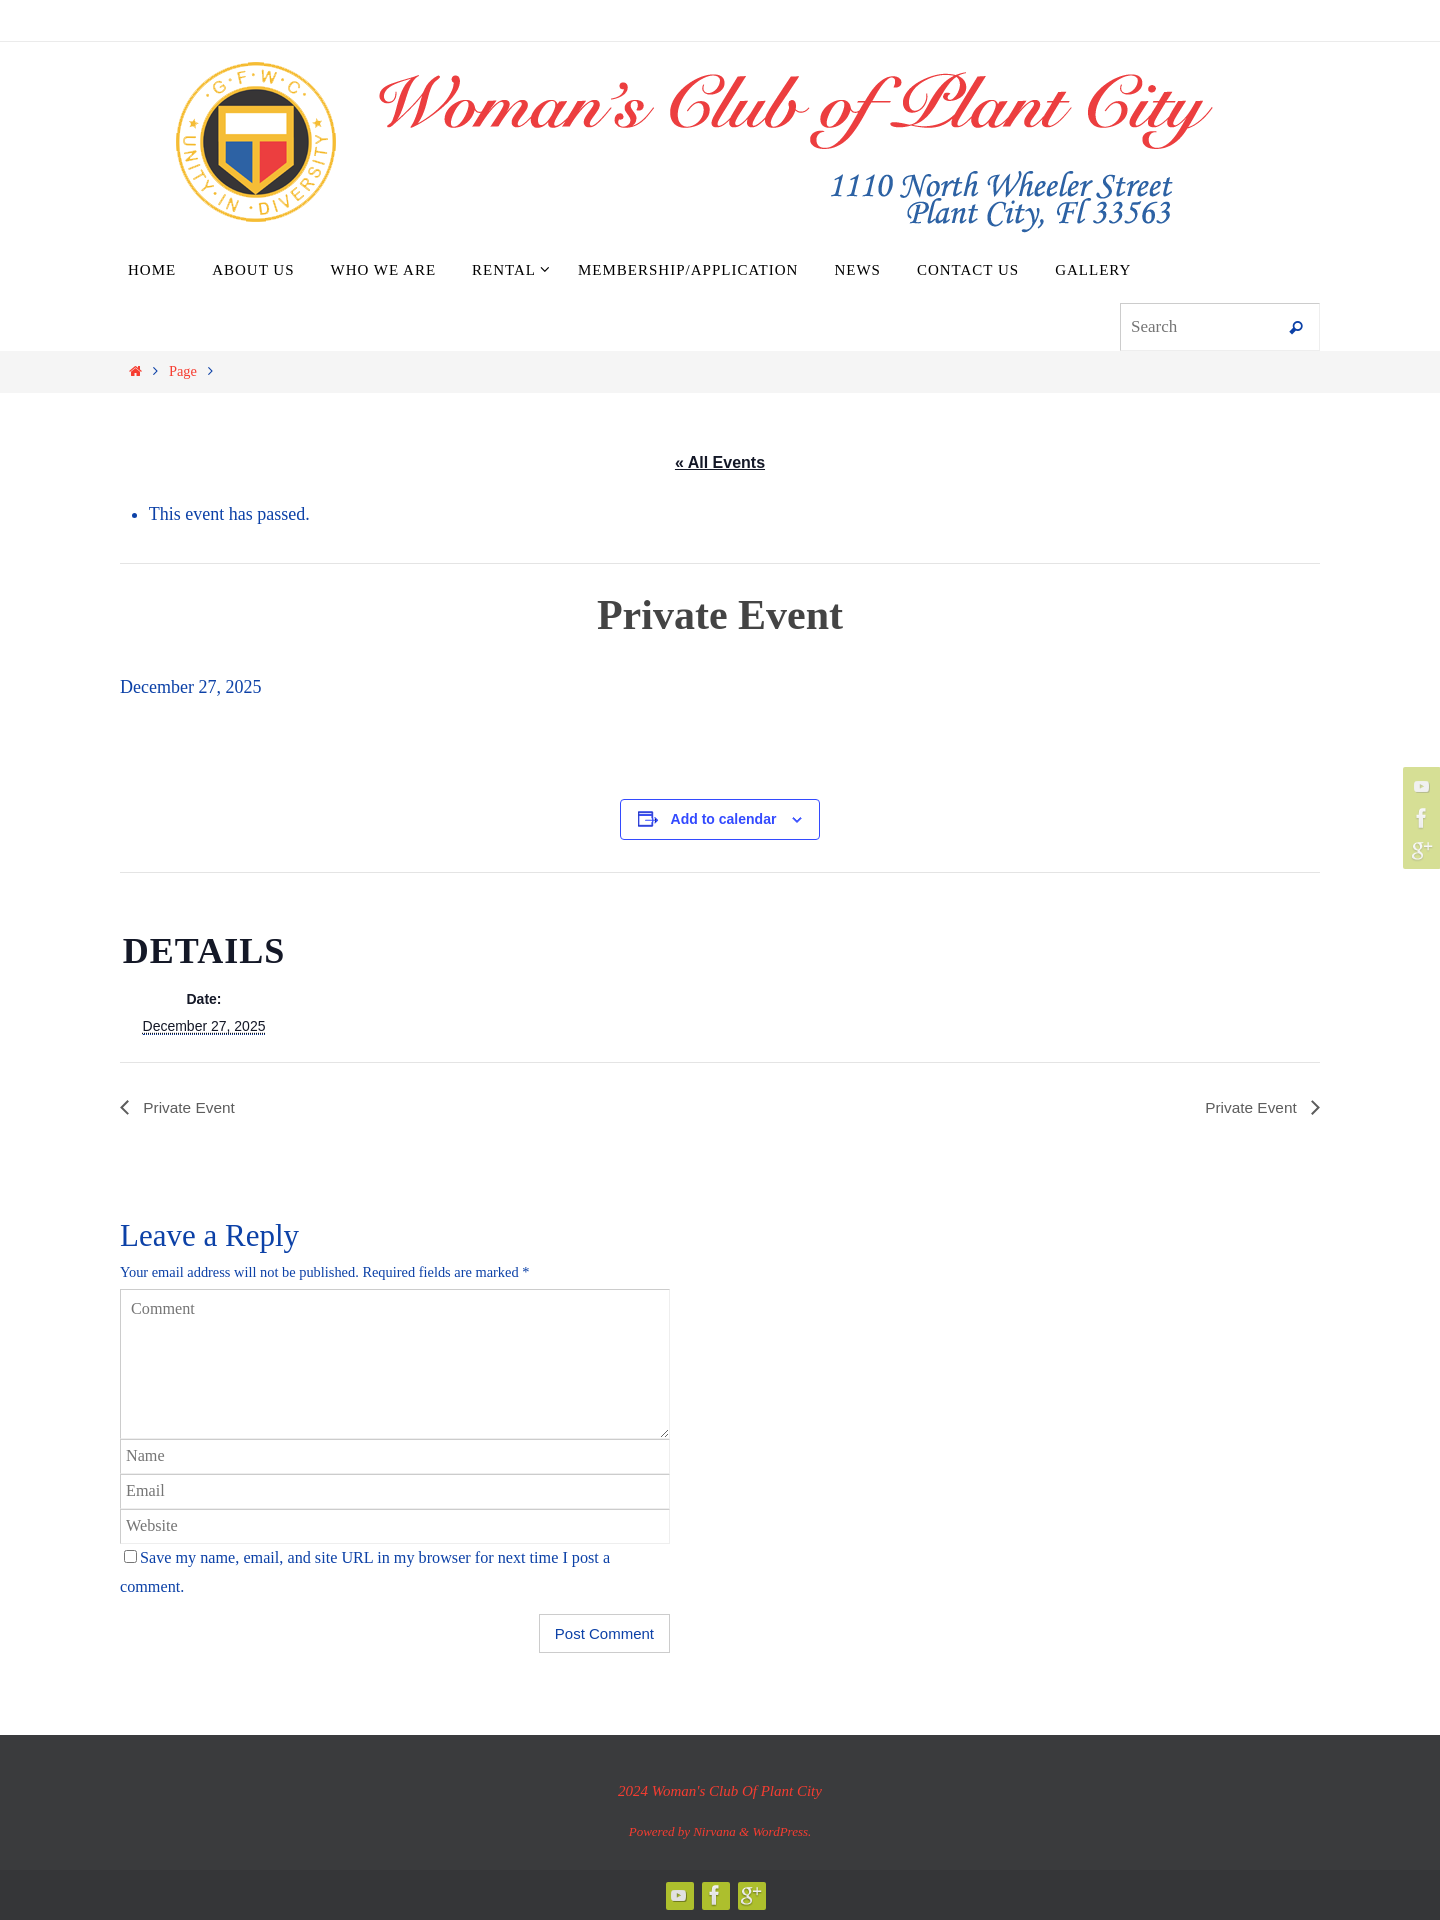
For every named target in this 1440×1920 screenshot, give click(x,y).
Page (183, 371)
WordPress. (781, 1831)
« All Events (720, 462)
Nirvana (714, 1831)
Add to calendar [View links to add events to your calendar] (724, 819)
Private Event (189, 1106)
